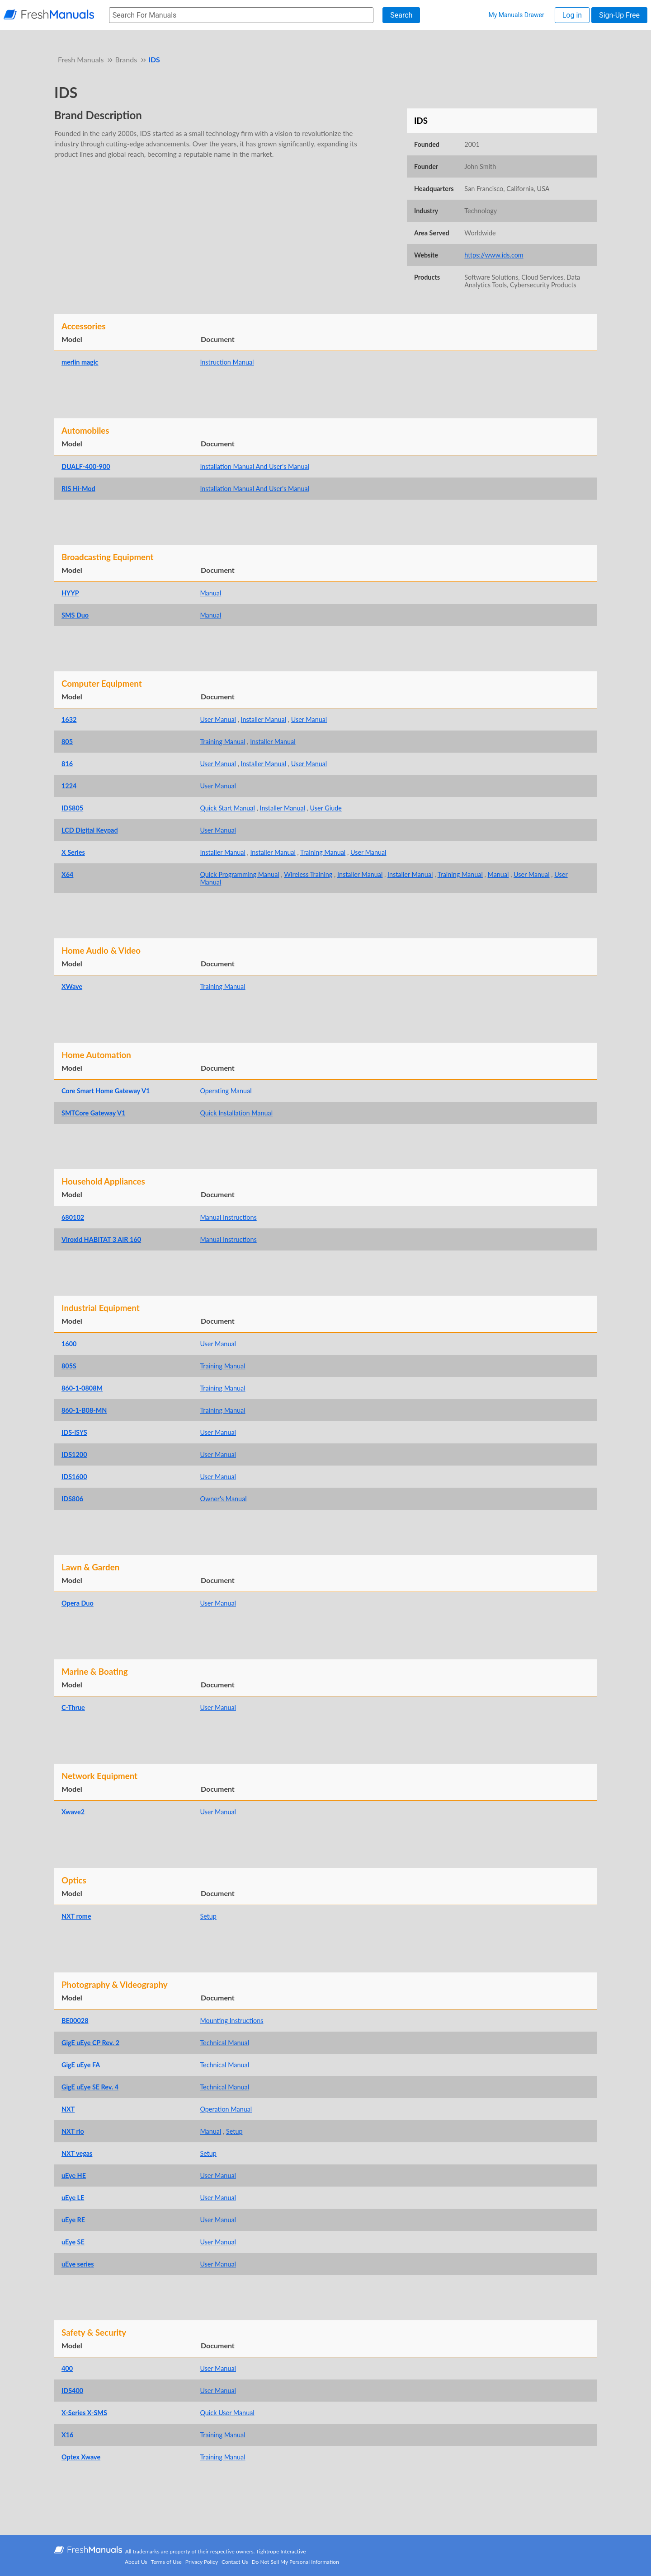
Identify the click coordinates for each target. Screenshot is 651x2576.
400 (67, 2368)
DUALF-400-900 (85, 466)
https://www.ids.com (493, 255)
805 (67, 741)
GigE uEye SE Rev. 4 (89, 2087)
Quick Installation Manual (236, 1113)
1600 (68, 1344)
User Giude (326, 808)
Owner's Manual (223, 1499)
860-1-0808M (82, 1388)
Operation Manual (226, 2109)
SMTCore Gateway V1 (93, 1113)
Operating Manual (225, 1091)
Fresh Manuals (81, 59)
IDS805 (72, 808)
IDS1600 (74, 1476)
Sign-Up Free (619, 15)
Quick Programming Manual (239, 874)
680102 (72, 1217)
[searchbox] (241, 15)
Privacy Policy (201, 2561)
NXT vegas (76, 2153)
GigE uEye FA (80, 2065)
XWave (71, 986)
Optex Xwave (80, 2457)
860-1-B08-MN (84, 1410)
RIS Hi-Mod (78, 488)
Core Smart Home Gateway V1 (105, 1091)
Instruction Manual (227, 362)
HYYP (70, 593)
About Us (136, 2561)
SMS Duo (75, 615)
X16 (67, 2435)
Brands (126, 59)
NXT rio (72, 2131)
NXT (68, 2109)
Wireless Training (308, 874)
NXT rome (76, 1916)
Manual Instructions (228, 1217)
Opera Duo (77, 1603)
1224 (68, 786)
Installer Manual (263, 719)
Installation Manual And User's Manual (254, 466)
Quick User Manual (227, 2413)
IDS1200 (74, 1454)
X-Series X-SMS (84, 2413)
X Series (73, 852)
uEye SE (73, 2242)
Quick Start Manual (227, 808)
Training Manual (222, 741)
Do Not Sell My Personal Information (295, 2561)
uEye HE (73, 2175)
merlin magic (80, 362)
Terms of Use (166, 2561)
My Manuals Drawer (516, 15)
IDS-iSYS (74, 1432)
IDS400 (72, 2390)
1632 (68, 719)
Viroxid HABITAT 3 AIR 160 (101, 1239)
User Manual (218, 719)
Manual (210, 593)
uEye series (77, 2264)
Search (401, 15)
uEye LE (72, 2197)
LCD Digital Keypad (89, 830)
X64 (67, 874)
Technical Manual (224, 2043)
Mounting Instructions (231, 2020)
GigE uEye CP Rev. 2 (90, 2043)
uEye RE (73, 2220)
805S (68, 1366)
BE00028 (74, 2020)
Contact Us (235, 2561)
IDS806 (72, 1499)
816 (67, 764)
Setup (208, 1916)
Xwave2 (73, 1812)
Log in (572, 15)
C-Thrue (73, 1707)
